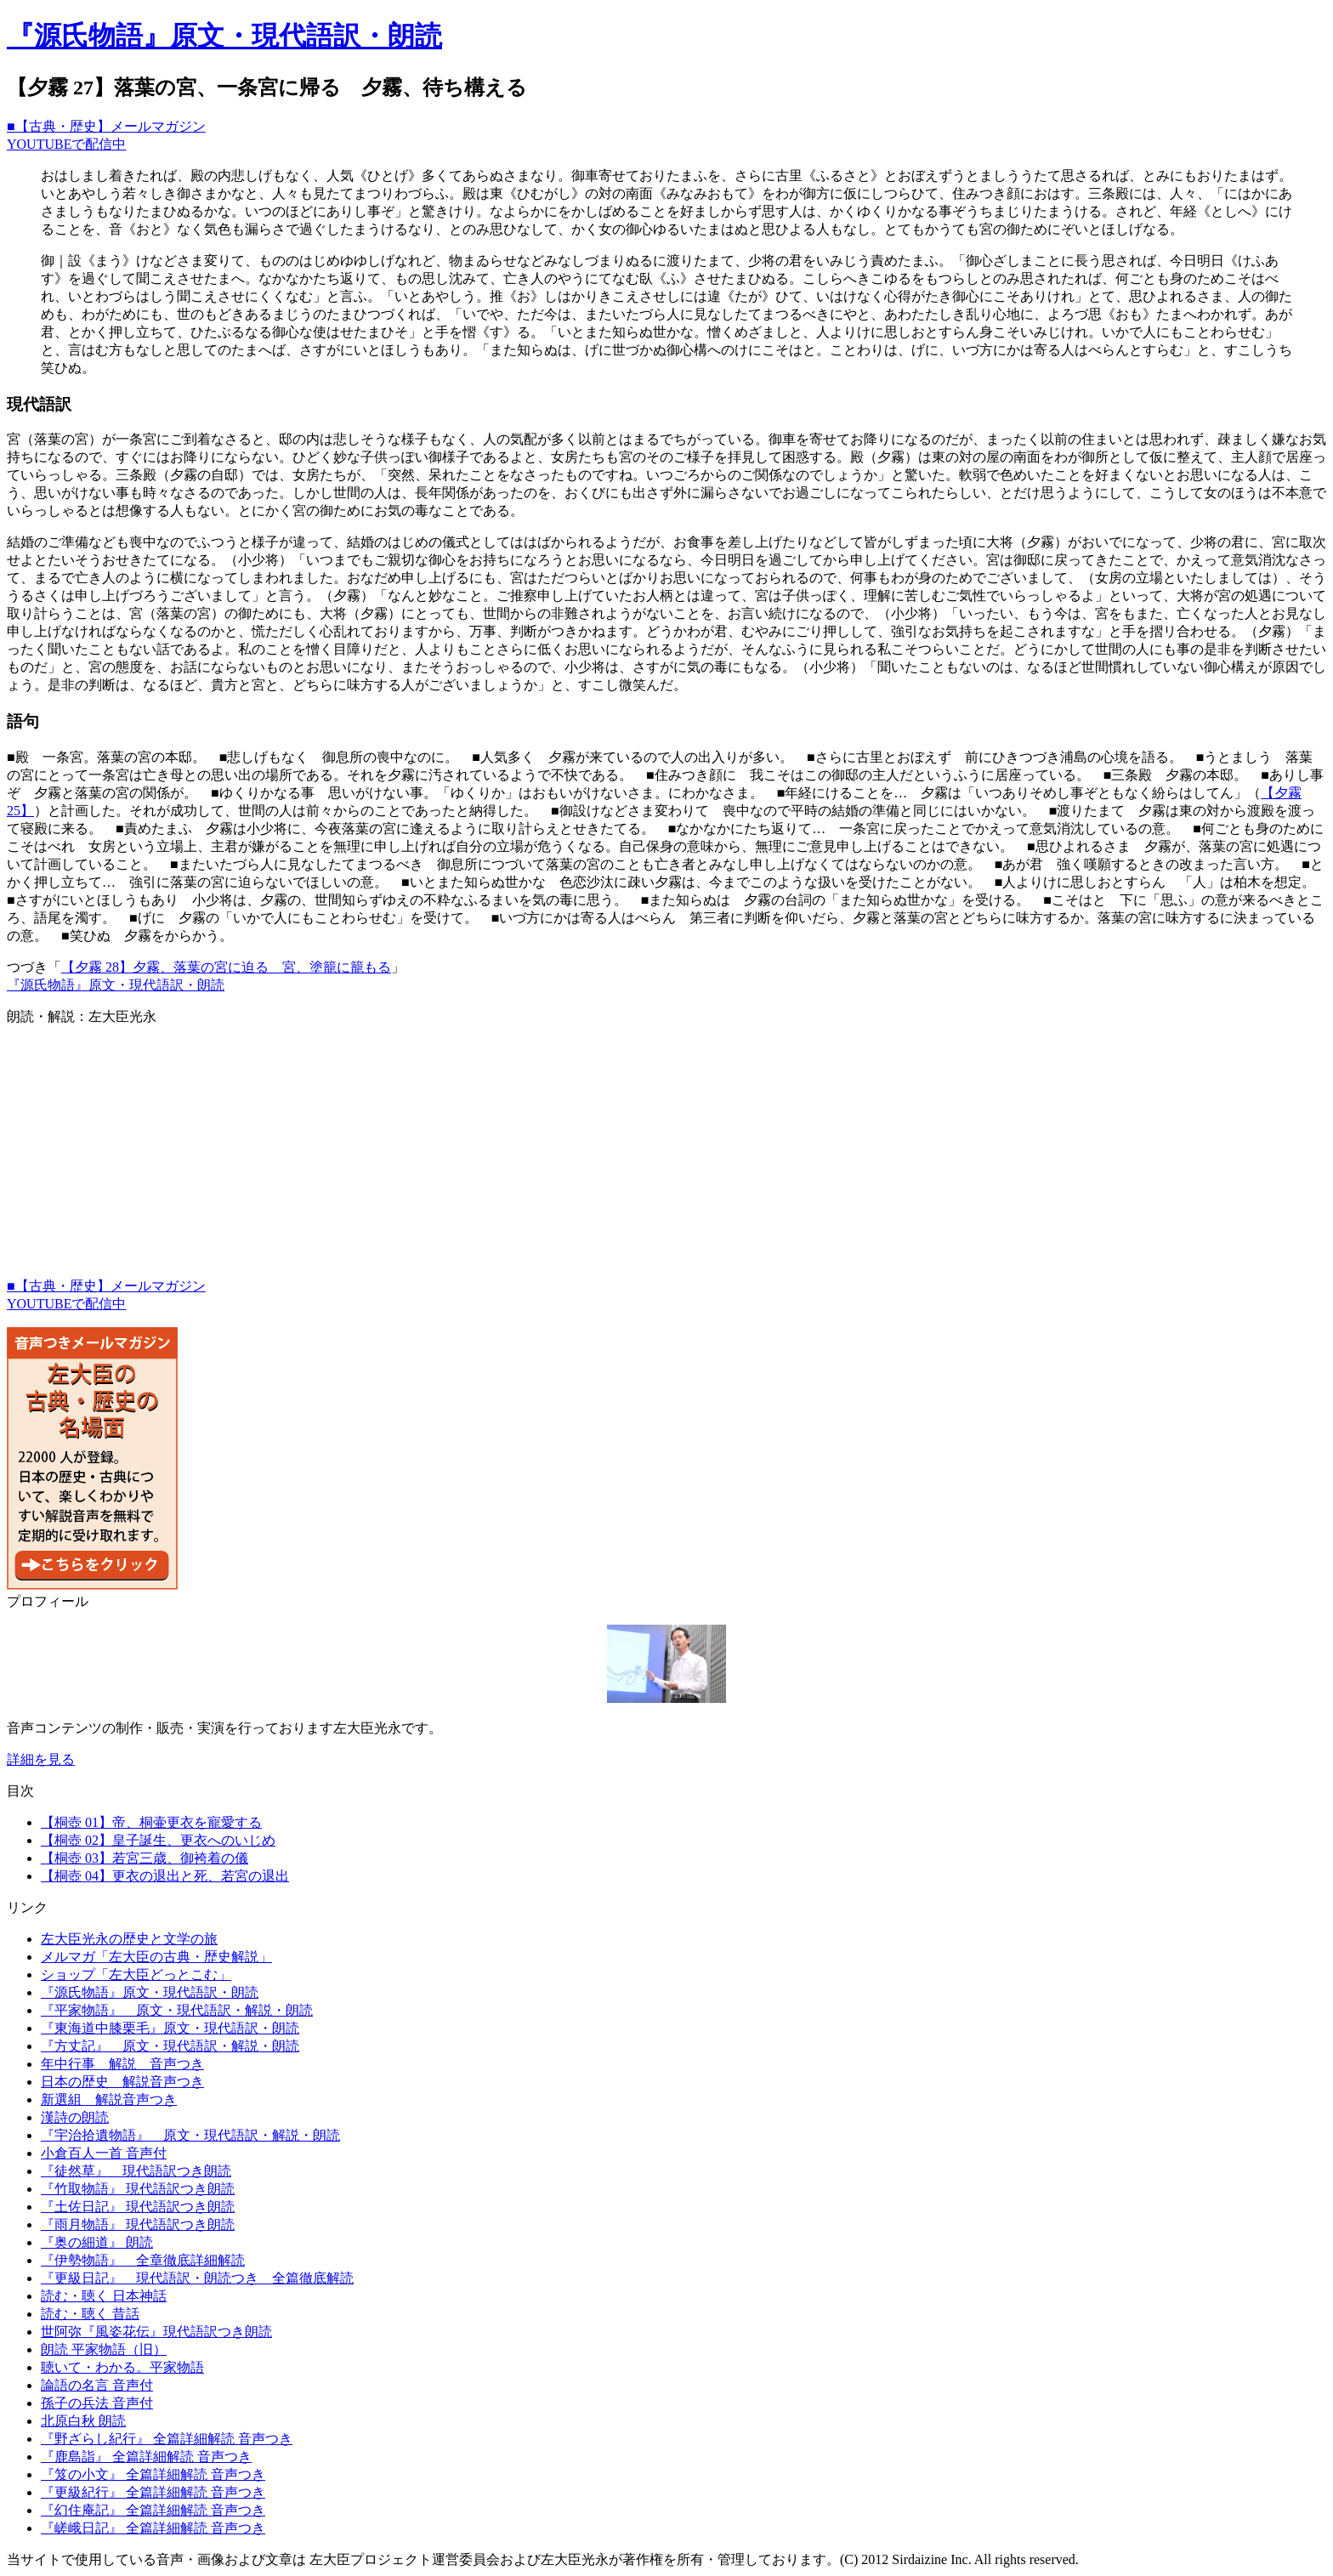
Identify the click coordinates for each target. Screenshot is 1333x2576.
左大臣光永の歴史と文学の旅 (129, 1939)
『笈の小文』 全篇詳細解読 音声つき (153, 2474)
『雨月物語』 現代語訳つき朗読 (138, 2224)
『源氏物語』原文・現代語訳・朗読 (224, 35)
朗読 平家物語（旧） (104, 2349)
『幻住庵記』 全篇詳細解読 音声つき (153, 2510)
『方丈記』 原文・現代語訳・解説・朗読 (170, 2046)
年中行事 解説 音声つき (122, 2064)
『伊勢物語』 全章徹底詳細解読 (143, 2260)
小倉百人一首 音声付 (104, 2153)
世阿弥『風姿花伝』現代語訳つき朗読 (156, 2331)
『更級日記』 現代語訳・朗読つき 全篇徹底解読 (197, 2278)
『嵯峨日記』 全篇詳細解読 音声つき (153, 2528)
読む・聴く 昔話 (90, 2313)
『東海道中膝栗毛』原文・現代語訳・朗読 (170, 2028)
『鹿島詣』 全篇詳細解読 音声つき (146, 2456)
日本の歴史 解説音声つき (122, 2081)
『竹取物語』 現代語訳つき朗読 (138, 2189)
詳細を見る (41, 1759)
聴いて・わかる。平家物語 (122, 2367)
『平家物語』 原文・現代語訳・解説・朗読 (177, 2010)
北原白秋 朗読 (83, 2421)
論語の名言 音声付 (97, 2385)
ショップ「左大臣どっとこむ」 (136, 1974)
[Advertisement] (517, 1159)
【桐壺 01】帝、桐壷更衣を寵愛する (151, 1822)
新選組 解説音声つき (109, 2099)
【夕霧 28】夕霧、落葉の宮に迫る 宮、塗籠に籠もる (226, 967)
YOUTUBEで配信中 (66, 144)
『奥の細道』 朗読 (97, 2242)
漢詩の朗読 (75, 2117)
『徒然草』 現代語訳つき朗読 (136, 2171)
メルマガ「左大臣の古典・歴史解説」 (156, 1956)
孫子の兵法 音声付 (97, 2403)
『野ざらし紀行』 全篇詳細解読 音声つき (166, 2438)
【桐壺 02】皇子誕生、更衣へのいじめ (158, 1840)
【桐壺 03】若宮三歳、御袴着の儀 (144, 1858)
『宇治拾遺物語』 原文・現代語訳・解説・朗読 (190, 2135)
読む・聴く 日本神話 (104, 2296)
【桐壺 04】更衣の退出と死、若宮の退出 (165, 1876)
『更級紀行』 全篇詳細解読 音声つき (153, 2492)
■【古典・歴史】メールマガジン (106, 126)
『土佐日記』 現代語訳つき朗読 (138, 2206)
